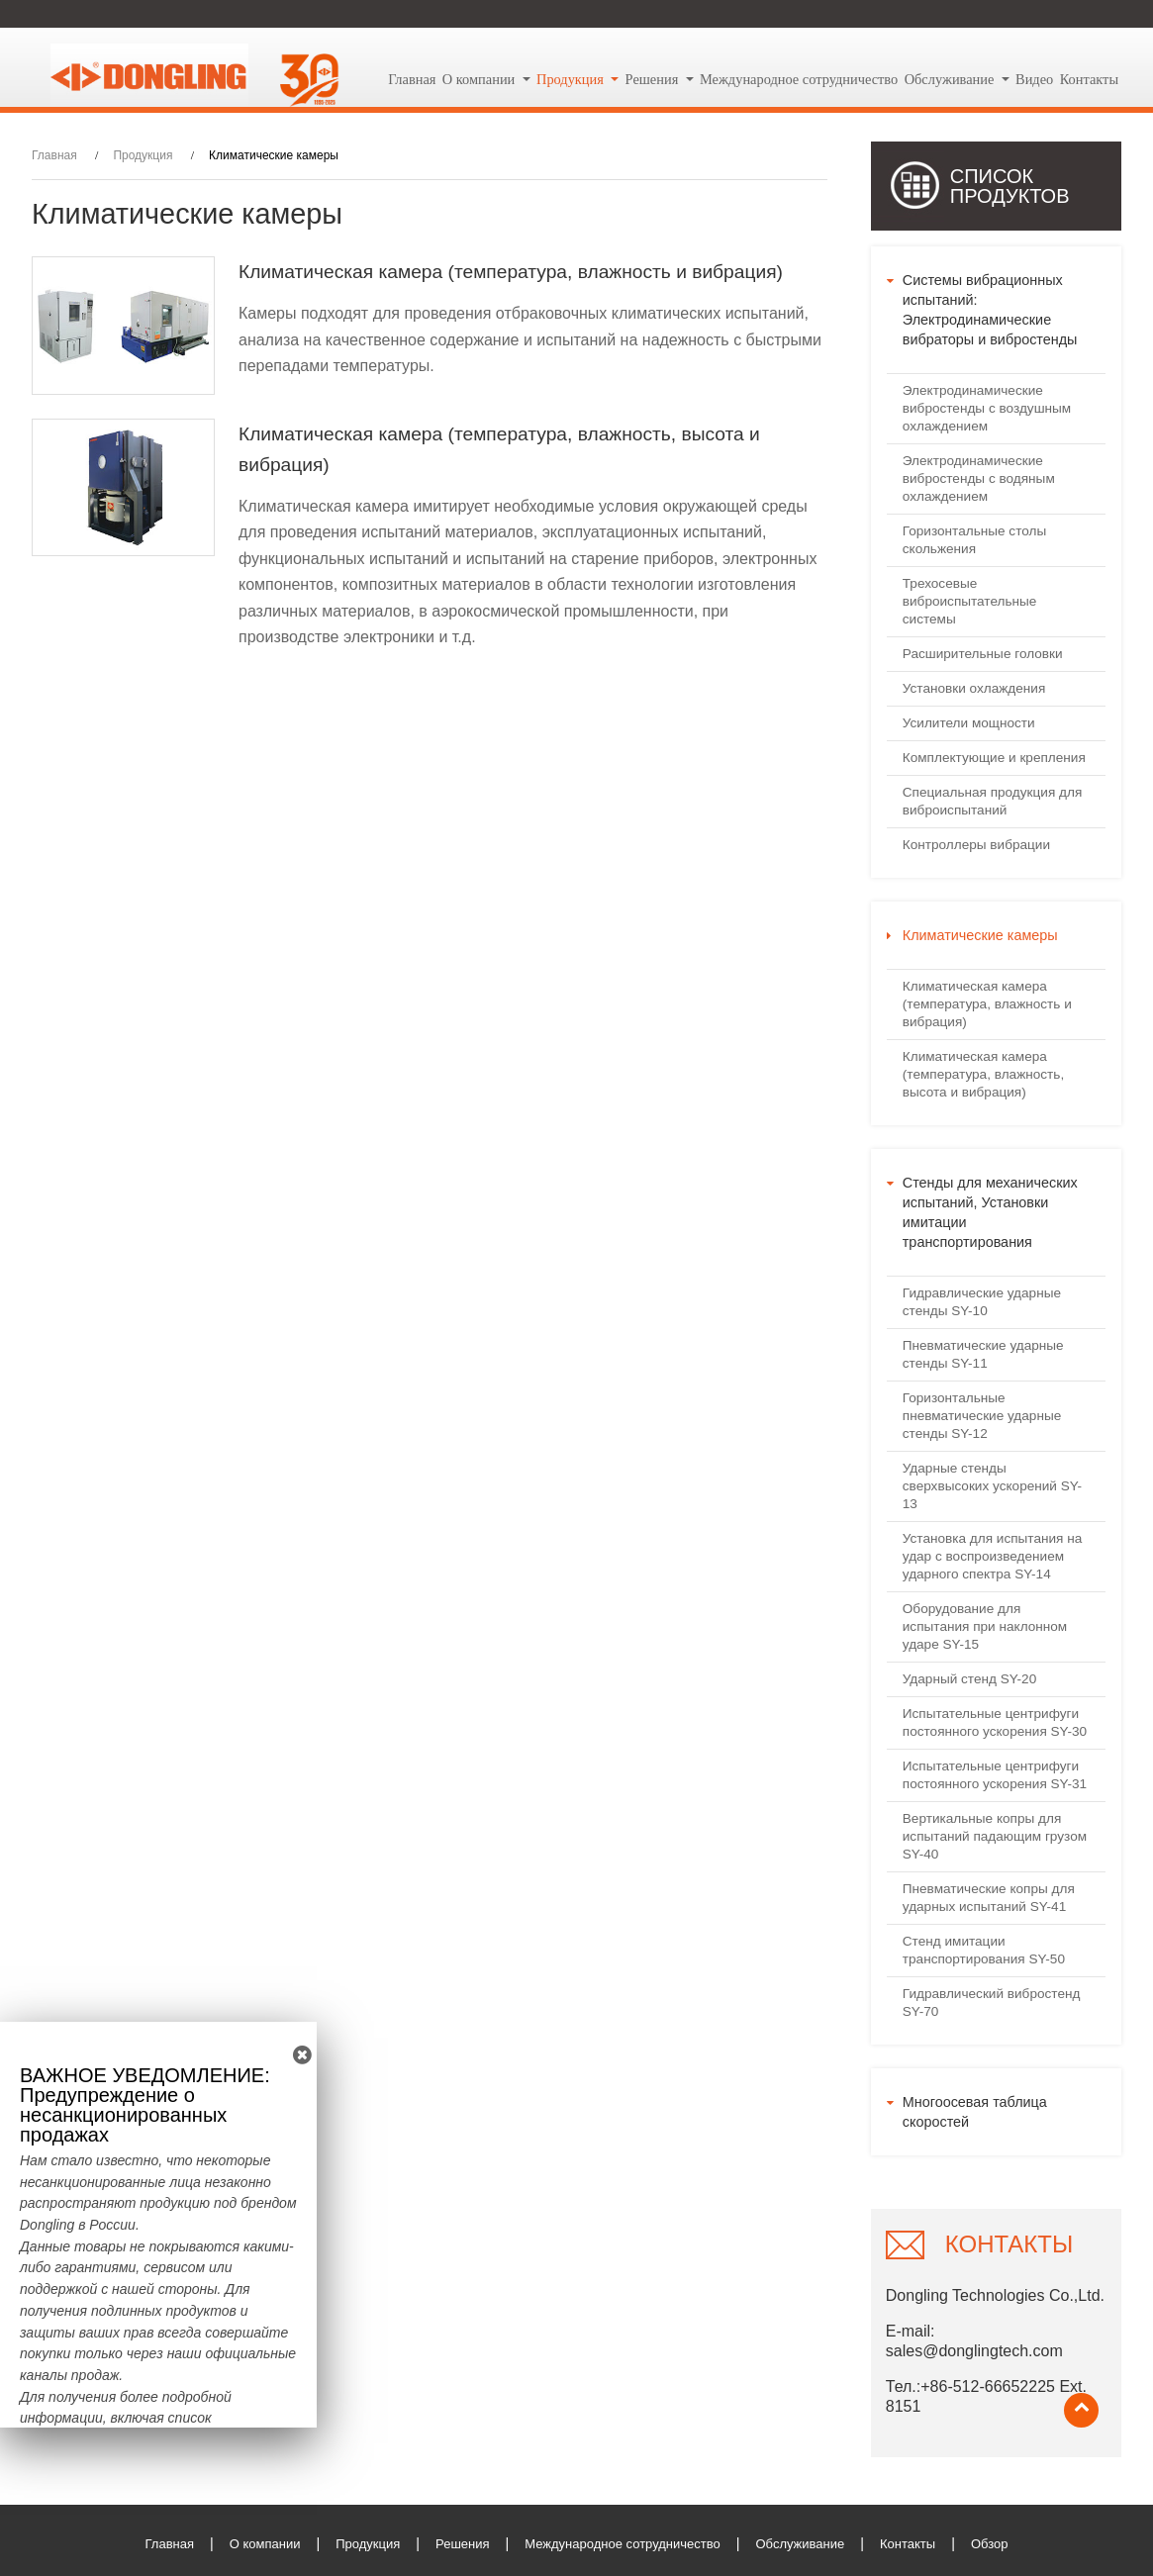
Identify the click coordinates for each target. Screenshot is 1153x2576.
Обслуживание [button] (951, 79)
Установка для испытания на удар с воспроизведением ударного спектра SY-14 (993, 1556)
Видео (1034, 79)
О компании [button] (480, 79)
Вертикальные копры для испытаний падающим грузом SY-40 (995, 1836)
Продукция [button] (572, 79)
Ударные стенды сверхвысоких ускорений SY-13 (992, 1486)
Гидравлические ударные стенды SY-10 (982, 1302)
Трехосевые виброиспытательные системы (970, 601)
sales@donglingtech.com (974, 2350)
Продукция (142, 155)
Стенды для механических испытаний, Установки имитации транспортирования (990, 1212)
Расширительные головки (983, 653)
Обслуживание (799, 2543)
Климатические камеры (980, 935)
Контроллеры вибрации (976, 844)
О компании (265, 2543)
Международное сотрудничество (799, 79)
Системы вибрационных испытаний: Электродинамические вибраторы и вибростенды (990, 309)
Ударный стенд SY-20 (969, 1678)
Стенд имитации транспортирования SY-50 (984, 1950)
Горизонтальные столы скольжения (974, 540)
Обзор (990, 2543)
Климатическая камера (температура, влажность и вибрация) (511, 271)
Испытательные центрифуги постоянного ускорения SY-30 (995, 1722)
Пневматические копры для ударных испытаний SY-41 (989, 1897)
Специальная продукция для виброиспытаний (993, 801)
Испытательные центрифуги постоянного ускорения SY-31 (995, 1775)
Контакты (1089, 79)
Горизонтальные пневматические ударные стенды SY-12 (982, 1415)
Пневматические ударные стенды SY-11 (983, 1354)
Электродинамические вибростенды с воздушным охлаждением (987, 408)
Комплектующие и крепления (994, 757)
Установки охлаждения (974, 688)
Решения (462, 2543)
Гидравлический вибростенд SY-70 (992, 2002)
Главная (411, 79)
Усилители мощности (969, 723)
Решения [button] (653, 79)
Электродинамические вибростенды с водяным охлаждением (979, 478)
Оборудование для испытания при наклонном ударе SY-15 (985, 1626)
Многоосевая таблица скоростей (975, 2112)
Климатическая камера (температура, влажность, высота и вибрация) (499, 450)
